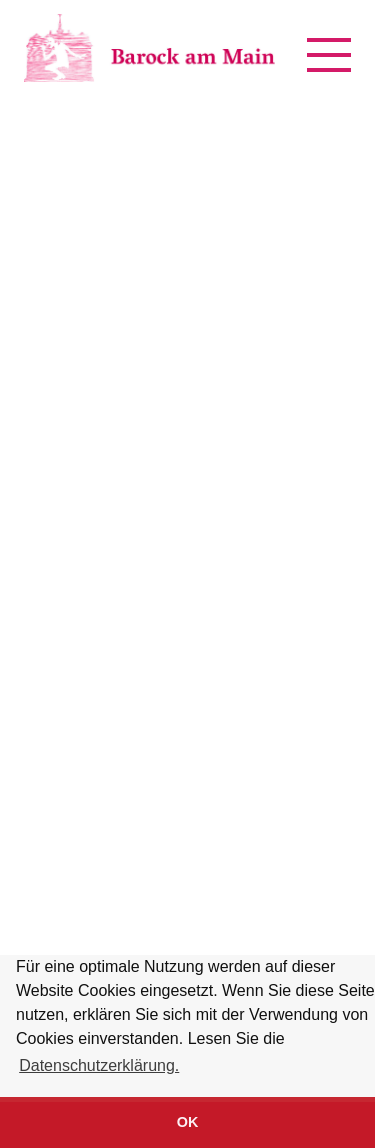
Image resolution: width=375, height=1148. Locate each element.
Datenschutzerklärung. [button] (99, 1065)
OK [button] (188, 1122)
